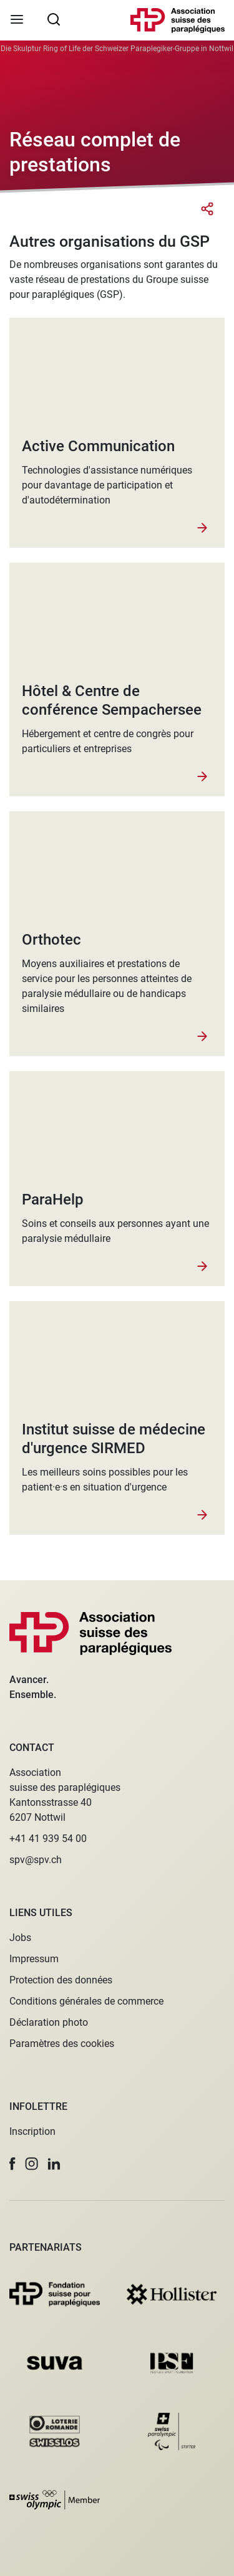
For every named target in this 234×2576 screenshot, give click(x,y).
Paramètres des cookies (61, 2043)
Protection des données (60, 1980)
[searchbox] (54, 19)
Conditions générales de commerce (86, 2001)
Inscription (32, 2131)
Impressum (34, 1959)
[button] (12, 2163)
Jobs (20, 1938)
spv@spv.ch (35, 1860)
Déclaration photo (48, 2022)
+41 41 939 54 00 (48, 1838)
